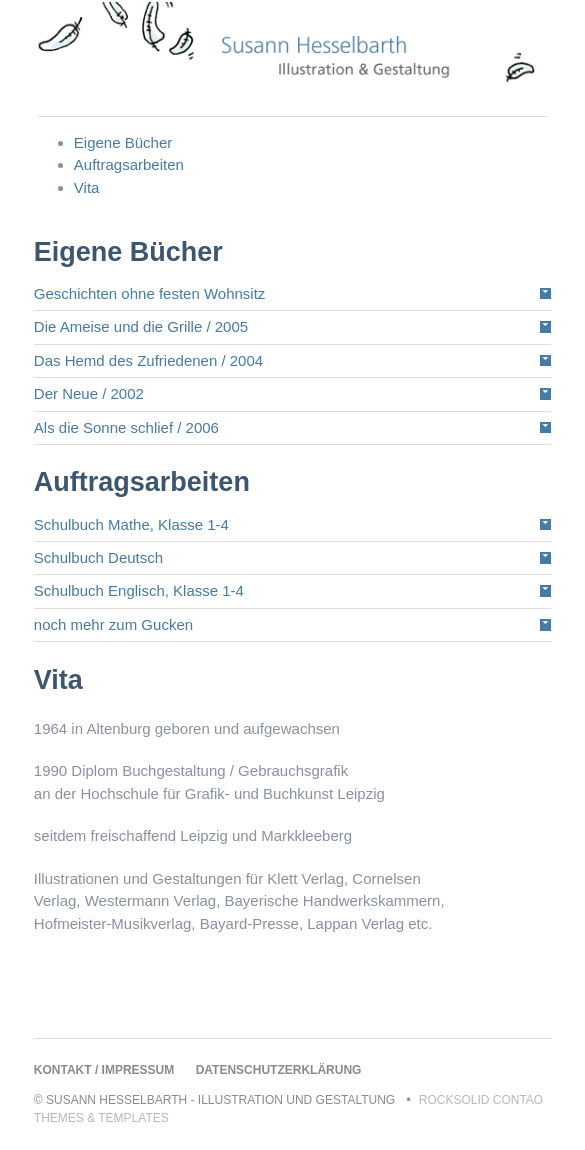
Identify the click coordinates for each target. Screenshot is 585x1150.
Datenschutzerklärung (279, 1070)
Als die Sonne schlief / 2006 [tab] (126, 427)
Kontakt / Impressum (104, 1070)
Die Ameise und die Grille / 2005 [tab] (141, 326)
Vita (87, 187)
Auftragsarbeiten (129, 164)
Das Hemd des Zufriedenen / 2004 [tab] (148, 360)
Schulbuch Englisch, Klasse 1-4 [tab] (139, 590)
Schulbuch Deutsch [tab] (98, 557)
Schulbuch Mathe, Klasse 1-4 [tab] (131, 524)
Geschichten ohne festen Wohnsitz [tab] (150, 293)
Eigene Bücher (123, 142)
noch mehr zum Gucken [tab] (113, 624)
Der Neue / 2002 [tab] (89, 393)
